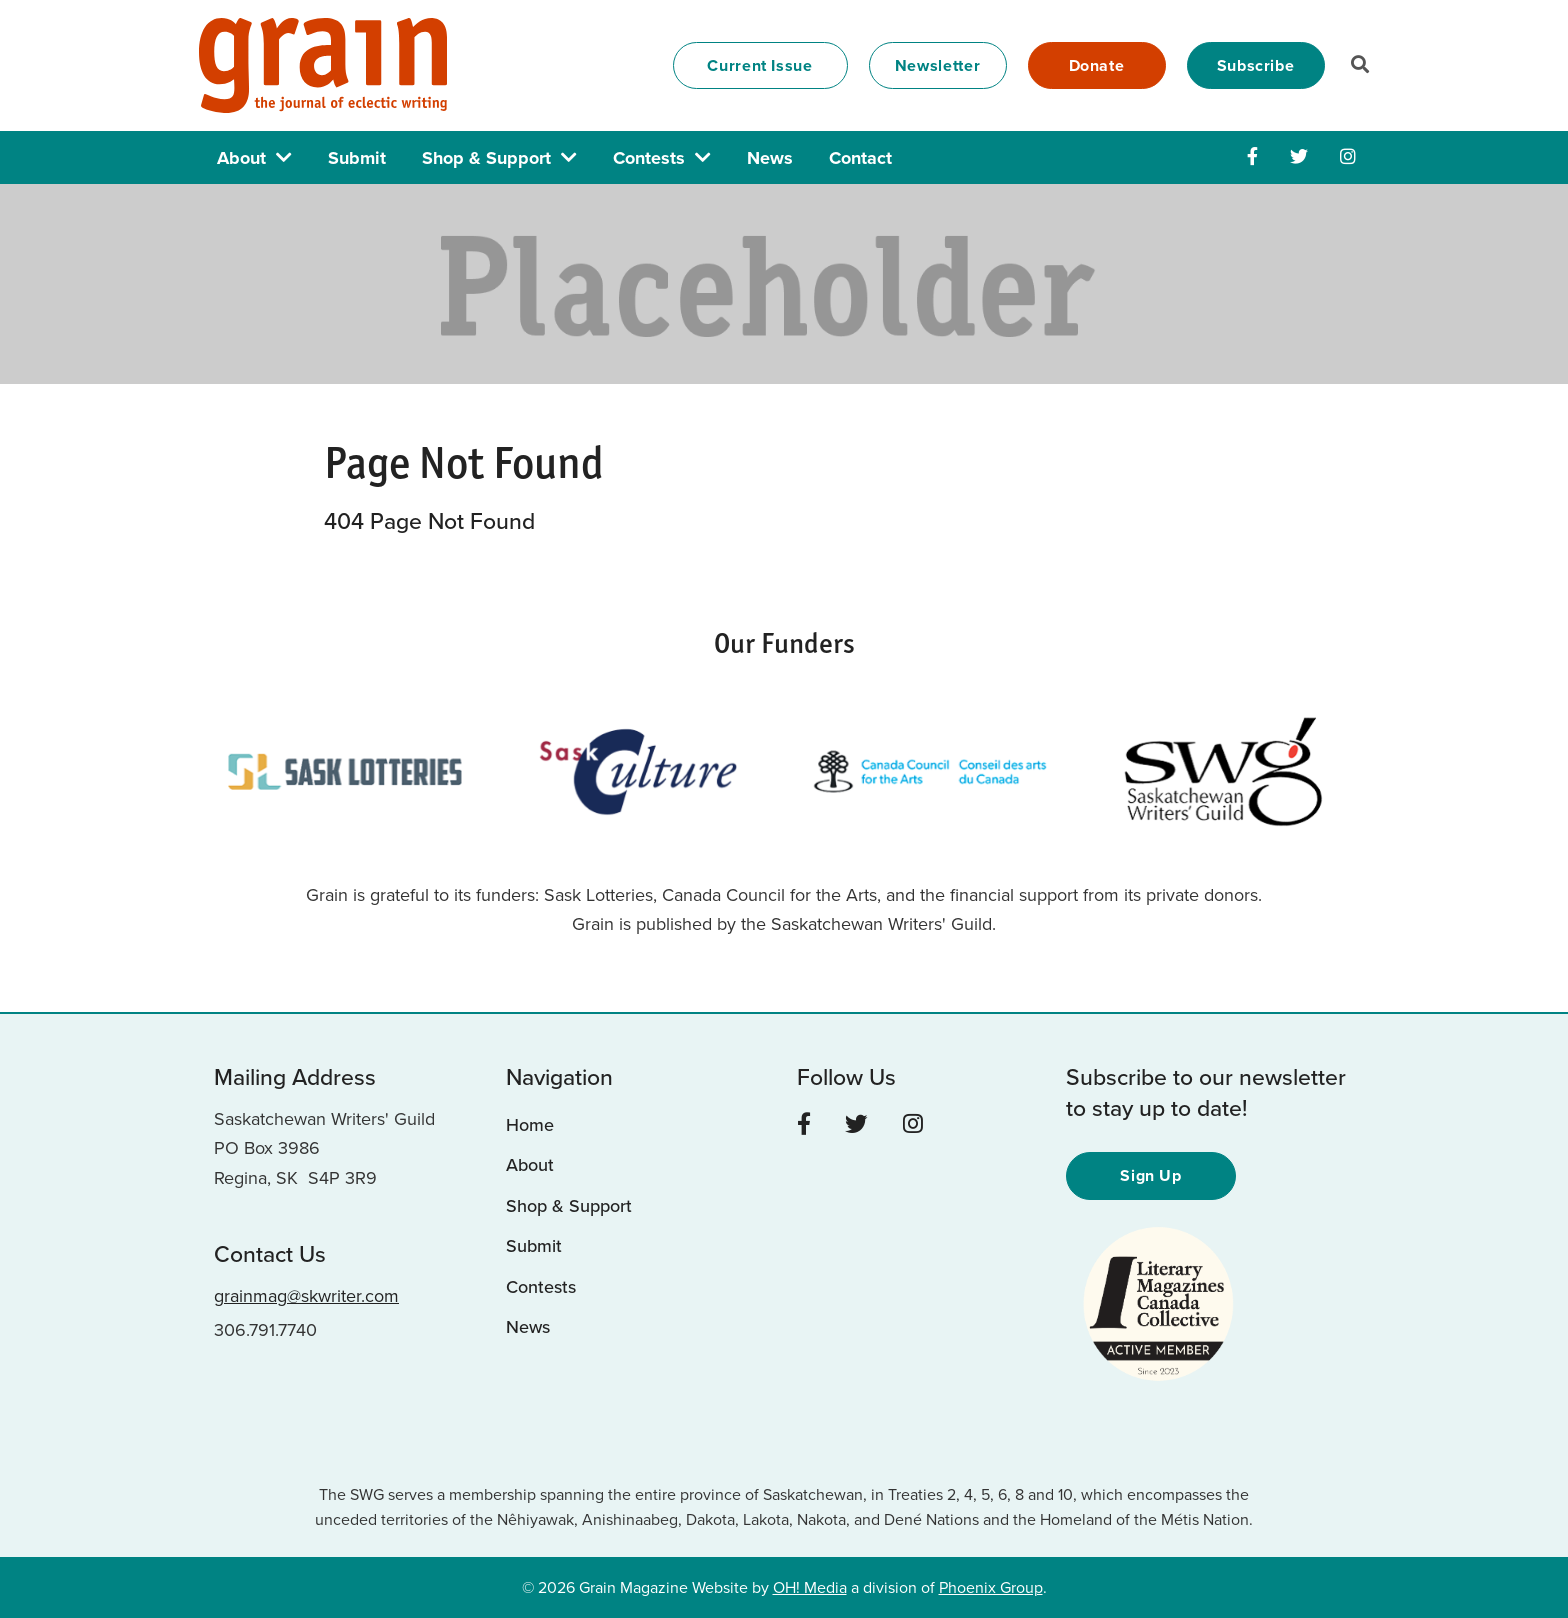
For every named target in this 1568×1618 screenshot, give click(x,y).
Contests (649, 158)
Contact (860, 158)
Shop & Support (486, 158)
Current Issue (759, 65)
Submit (357, 158)
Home (530, 1125)
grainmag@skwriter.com (306, 1296)
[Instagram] (1348, 157)
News (770, 158)
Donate (1097, 65)
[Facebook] (1252, 157)
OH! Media (810, 1587)
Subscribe (1256, 65)
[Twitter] (1299, 157)
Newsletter (938, 65)
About (241, 158)
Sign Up (1151, 1175)
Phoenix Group (991, 1587)
